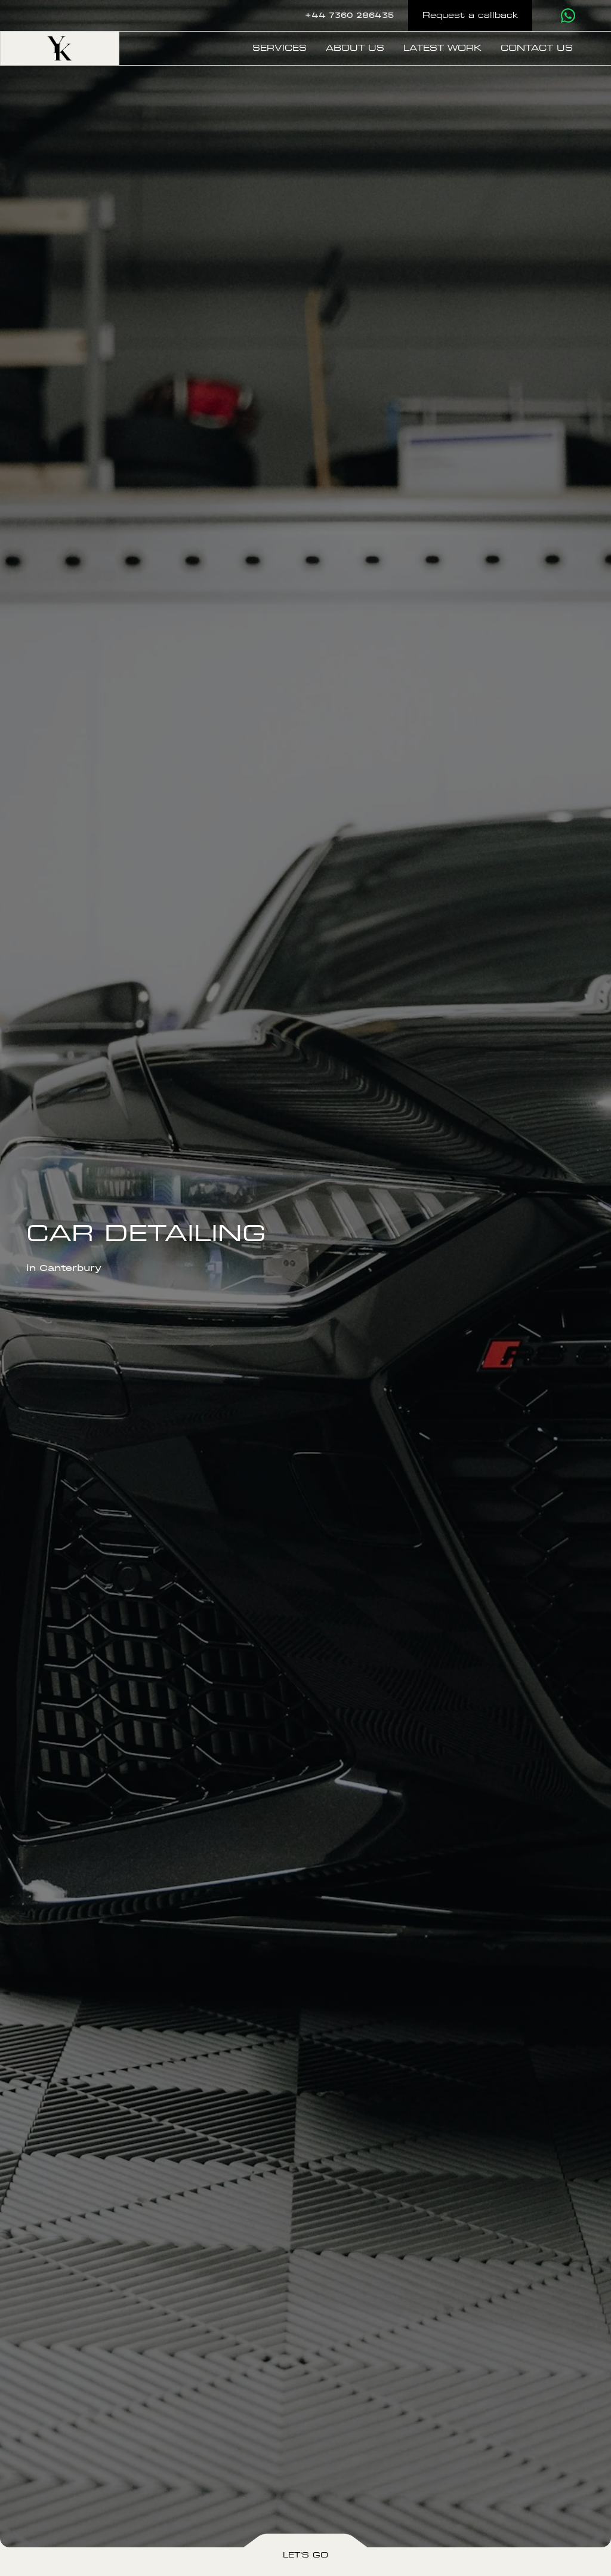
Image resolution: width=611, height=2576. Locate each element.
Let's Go (305, 2554)
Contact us (537, 47)
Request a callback (470, 15)
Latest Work (442, 47)
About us (355, 47)
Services (279, 47)
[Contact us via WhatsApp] (568, 15)
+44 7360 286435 (349, 15)
